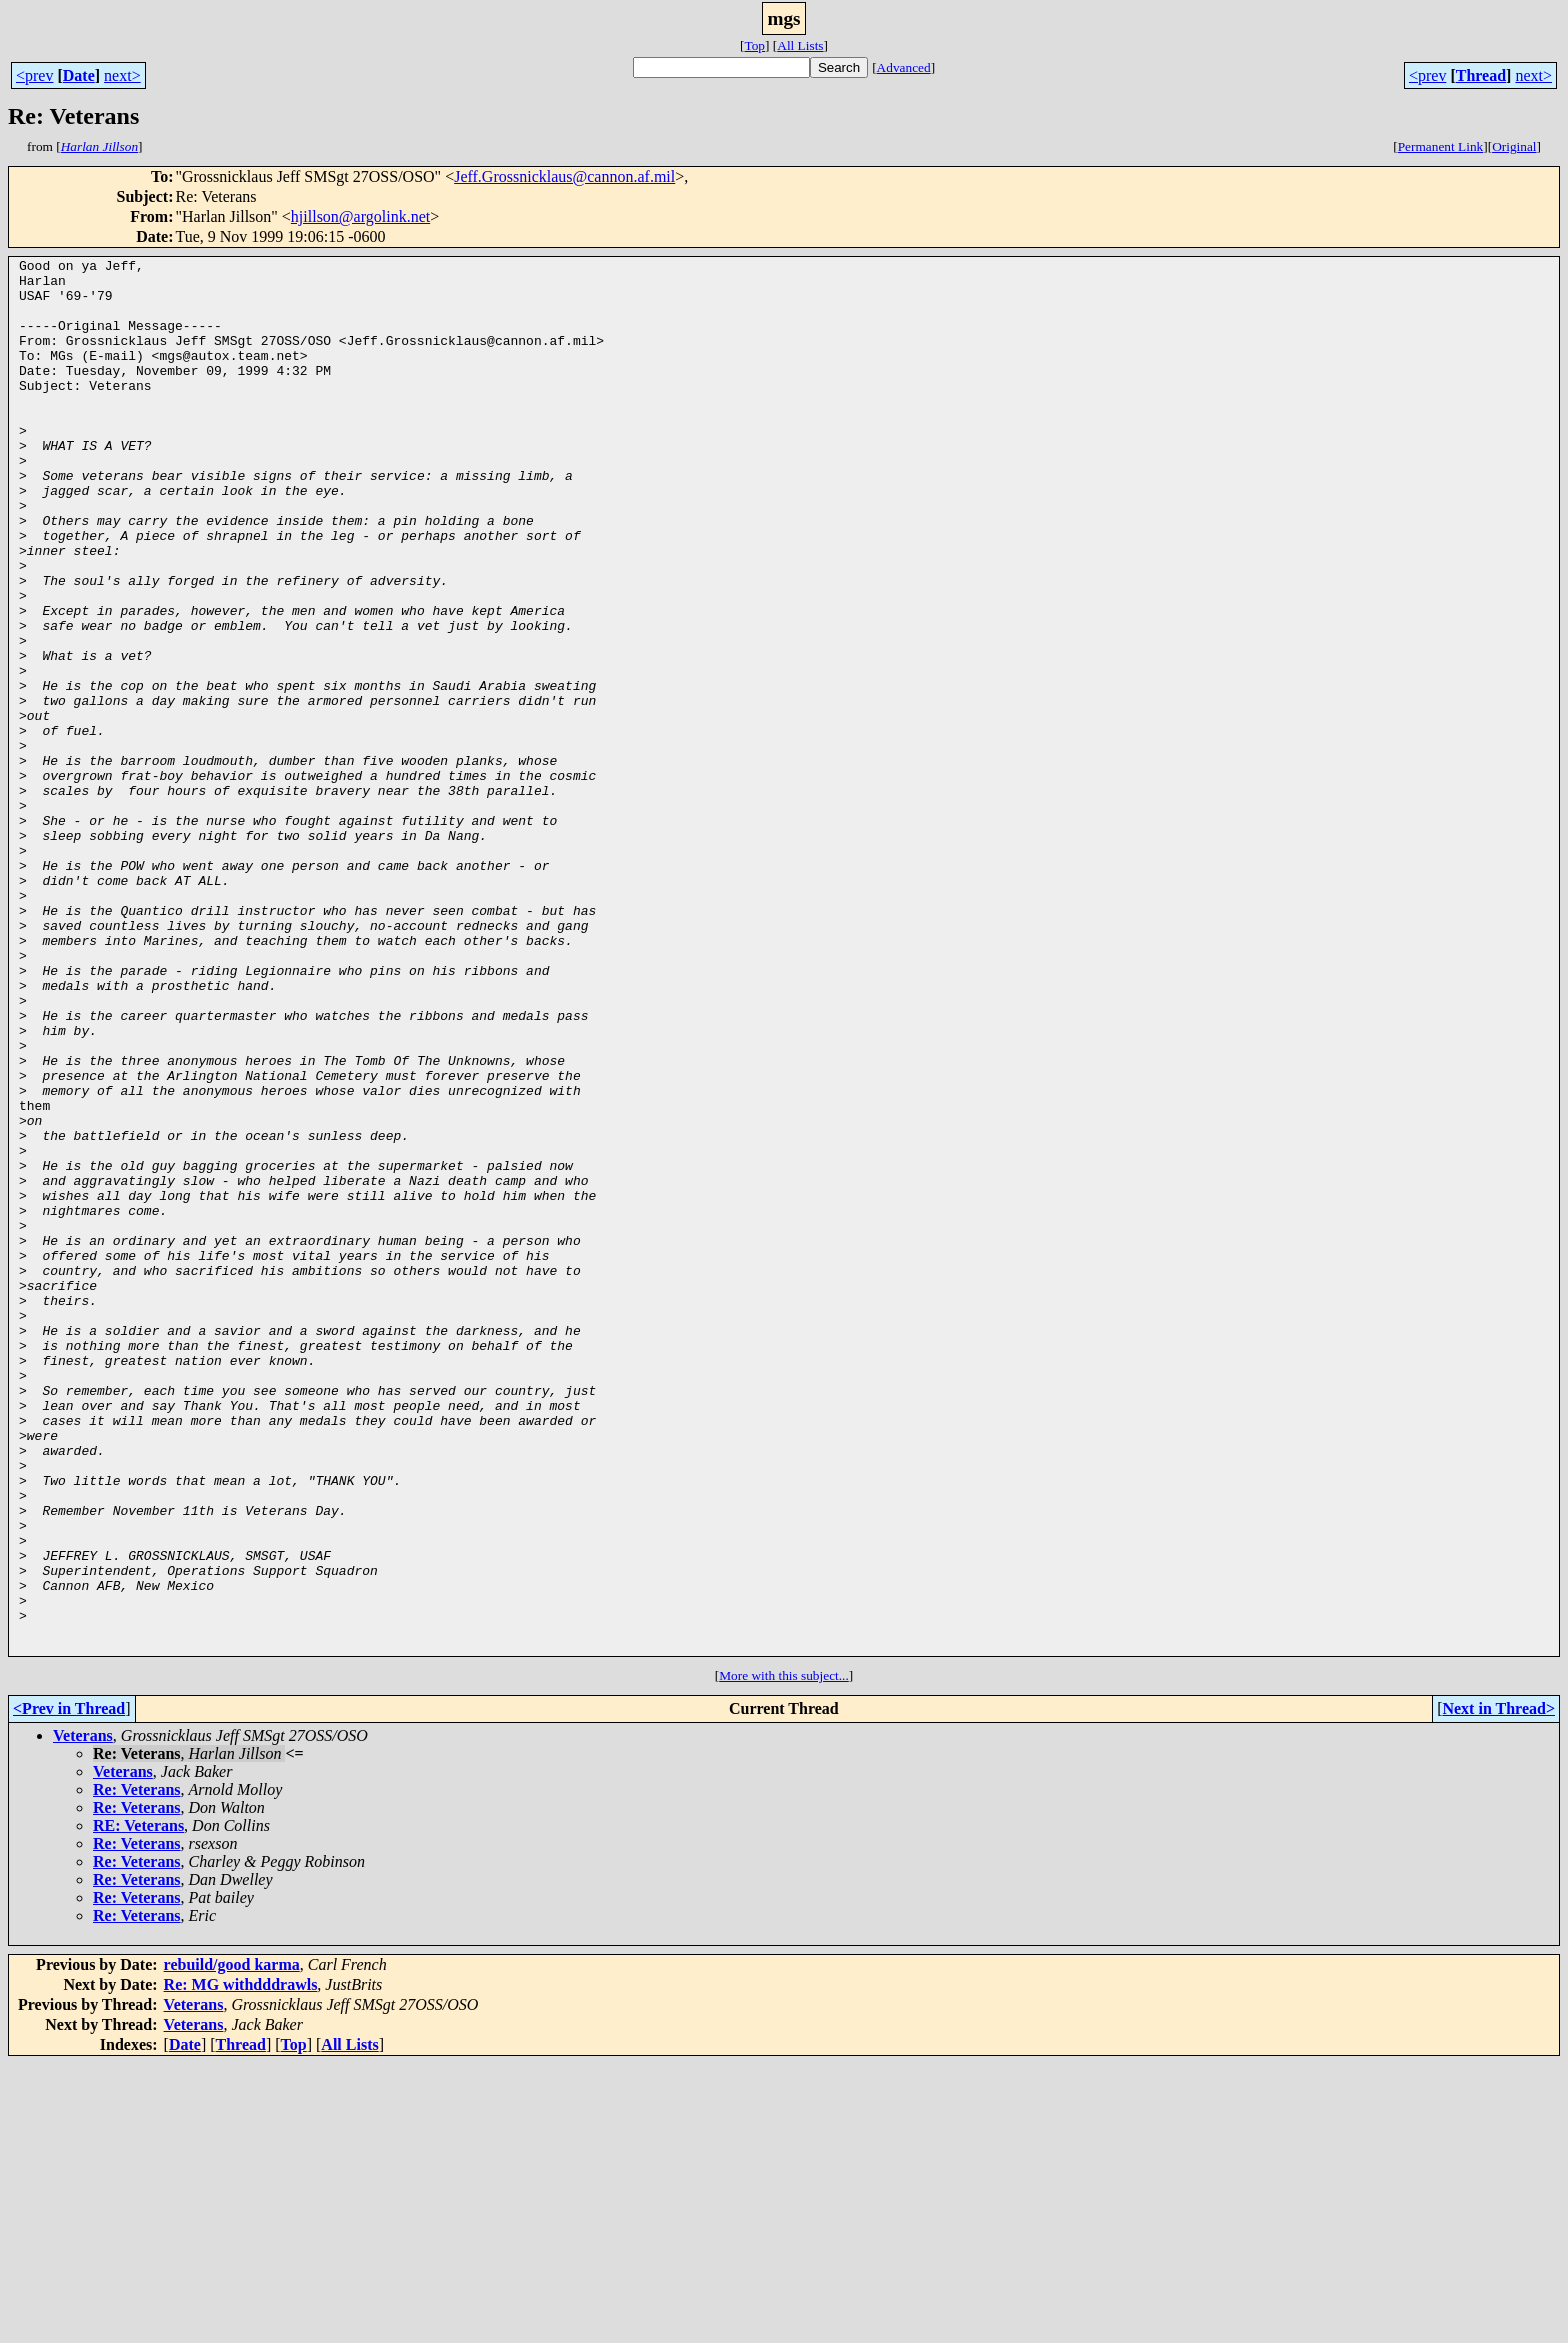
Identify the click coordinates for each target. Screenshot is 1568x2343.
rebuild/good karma (232, 2243)
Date (79, 75)
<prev (34, 75)
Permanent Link (1441, 146)
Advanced (904, 67)
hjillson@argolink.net (360, 216)
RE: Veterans (138, 2104)
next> (122, 75)
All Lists (800, 45)
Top (754, 45)
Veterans (83, 2014)
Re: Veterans (137, 2068)
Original (1514, 146)
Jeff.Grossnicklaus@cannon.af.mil (564, 176)
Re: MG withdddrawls (241, 2263)
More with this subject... (784, 1954)
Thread (1481, 75)
